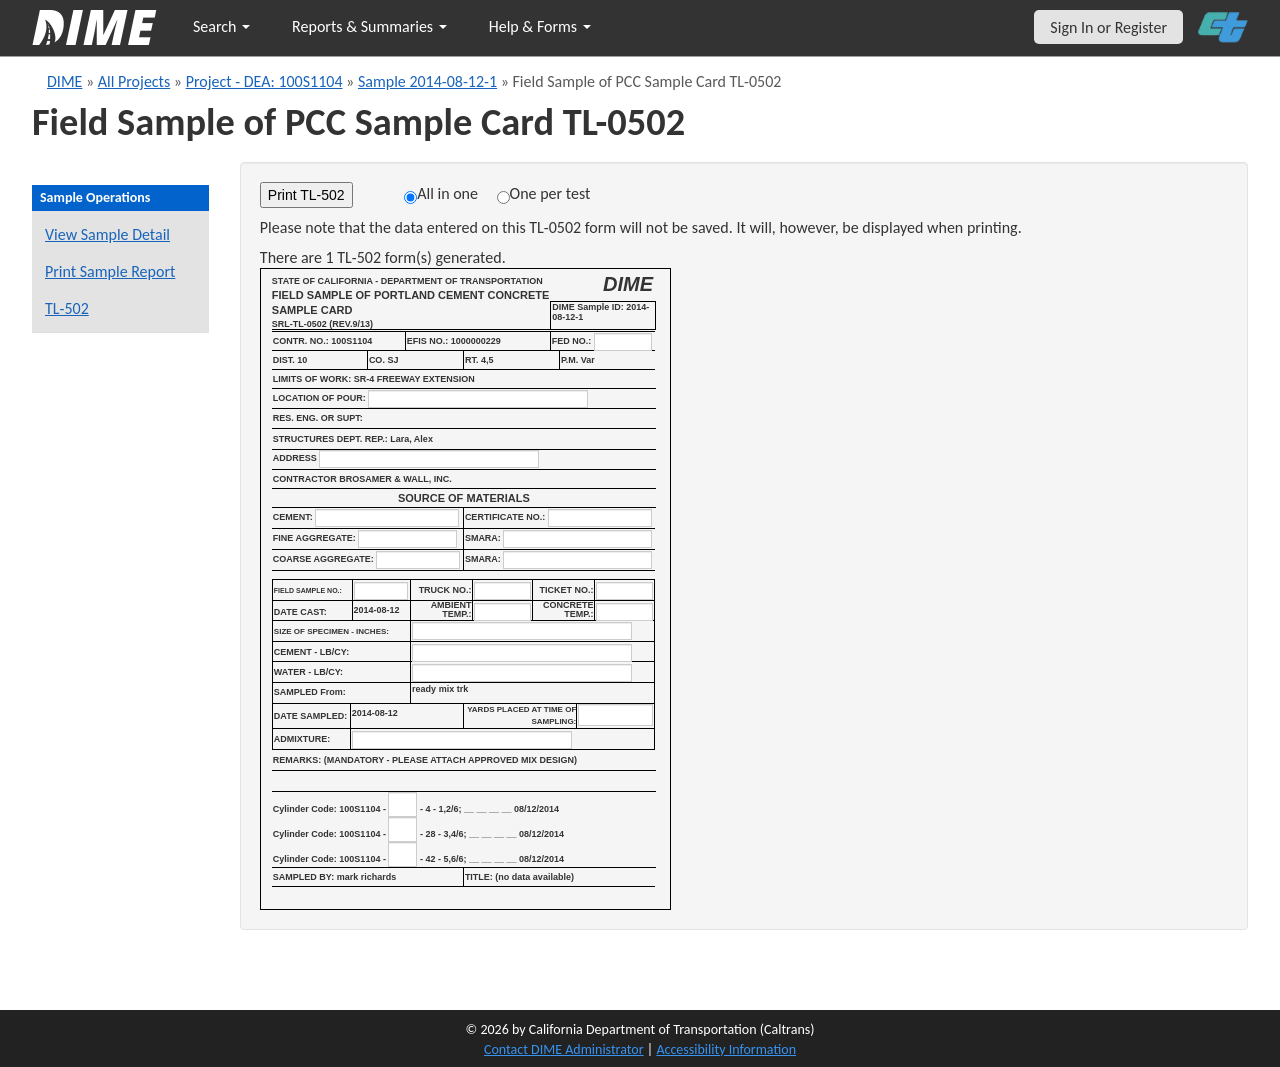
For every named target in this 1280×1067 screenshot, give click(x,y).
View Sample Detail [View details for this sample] (107, 234)
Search (221, 26)
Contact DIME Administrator (564, 1049)
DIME (64, 81)
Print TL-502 (306, 195)
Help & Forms (540, 26)
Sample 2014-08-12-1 (427, 81)
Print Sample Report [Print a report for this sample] (110, 271)
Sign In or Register (1108, 27)
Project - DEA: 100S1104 (264, 81)
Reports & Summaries (369, 26)
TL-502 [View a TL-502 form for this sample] (67, 308)
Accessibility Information (726, 1049)
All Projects (134, 81)
